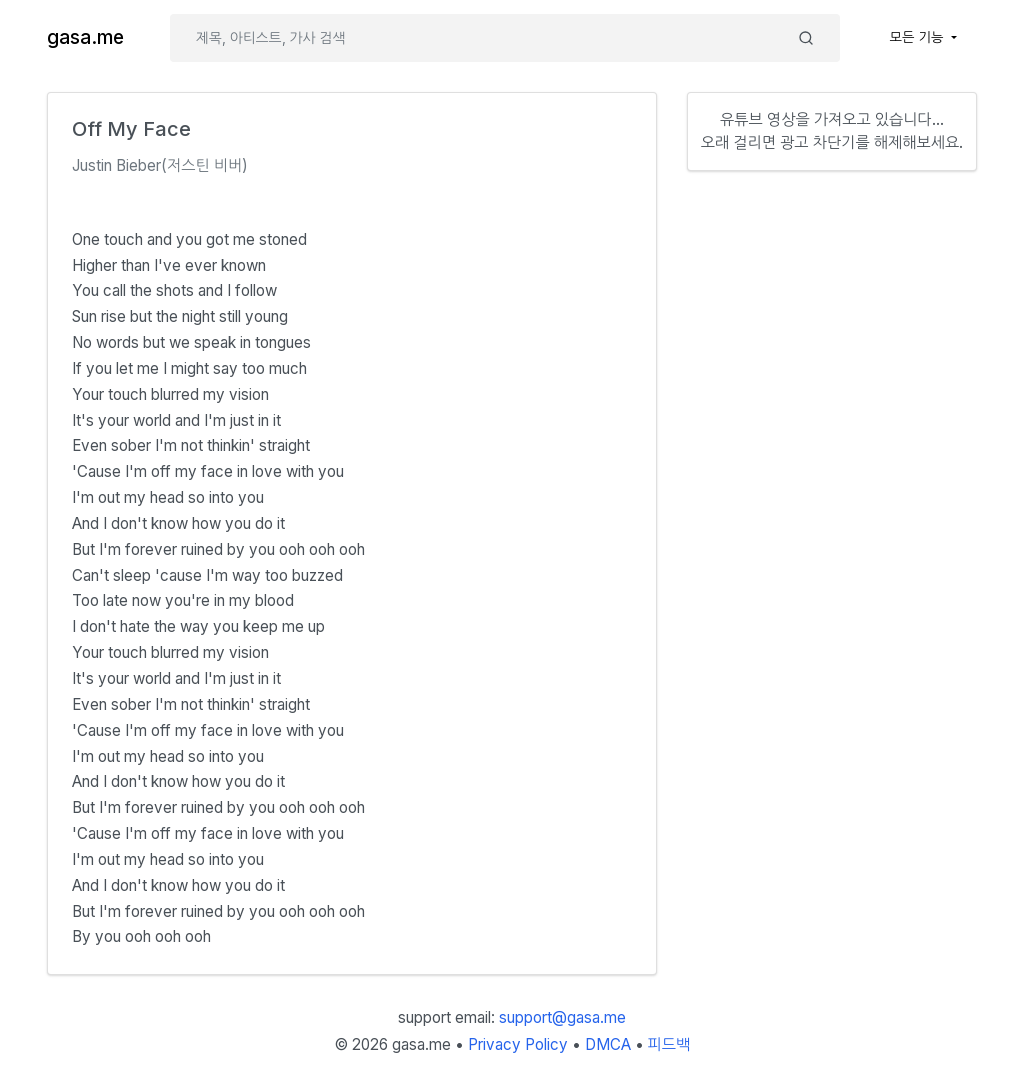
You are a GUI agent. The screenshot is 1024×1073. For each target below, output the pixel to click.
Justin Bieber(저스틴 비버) (160, 165)
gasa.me (85, 37)
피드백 (669, 1044)
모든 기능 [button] (919, 37)
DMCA (608, 1044)
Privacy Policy (518, 1044)
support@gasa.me (562, 1017)
